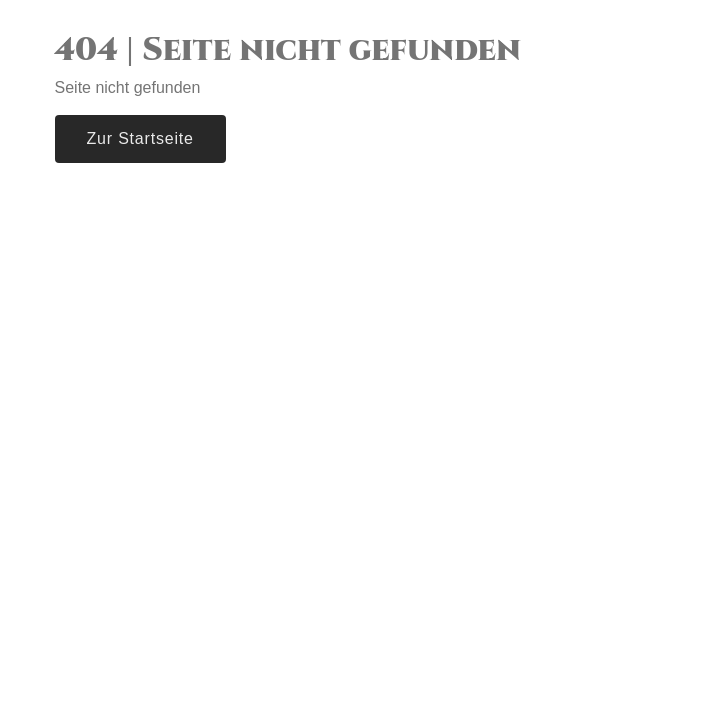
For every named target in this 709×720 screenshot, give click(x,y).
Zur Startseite (140, 138)
